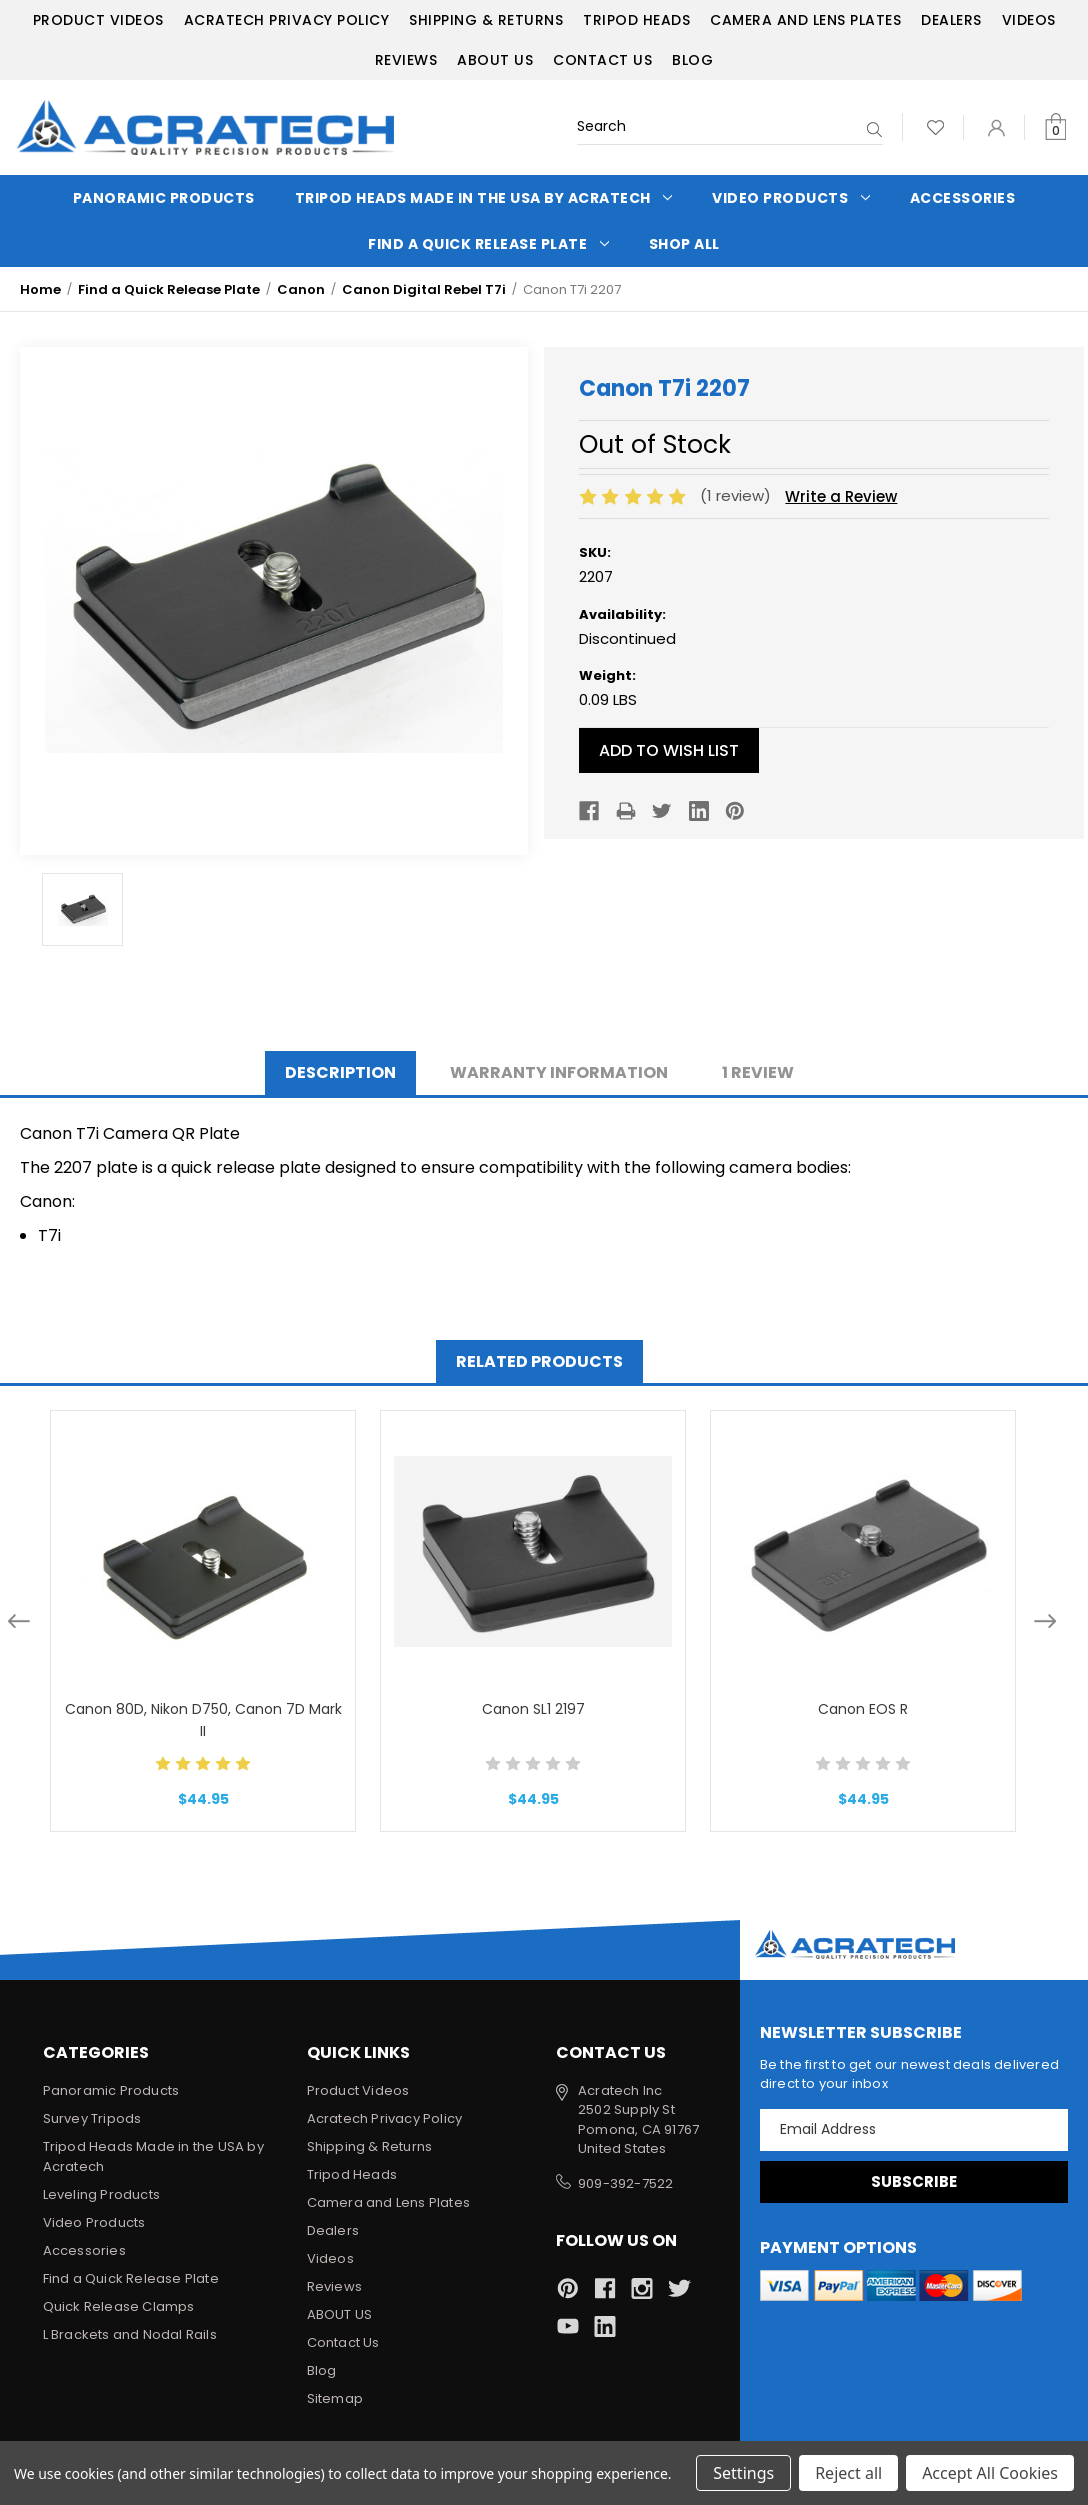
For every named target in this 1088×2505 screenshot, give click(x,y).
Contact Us (602, 60)
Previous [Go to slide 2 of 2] (19, 1621)
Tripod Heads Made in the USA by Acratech (484, 198)
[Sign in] (996, 127)
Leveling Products (101, 2194)
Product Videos (98, 20)
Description (340, 1072)
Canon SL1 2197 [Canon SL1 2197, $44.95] (533, 1709)
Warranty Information (559, 1072)
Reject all (848, 2473)
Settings (743, 2473)
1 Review (758, 1072)
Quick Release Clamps (119, 2306)
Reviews (406, 60)
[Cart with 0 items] (1055, 127)
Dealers (951, 20)
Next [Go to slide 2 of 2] (1045, 1621)
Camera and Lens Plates (805, 20)
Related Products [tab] (539, 1361)
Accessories (963, 198)
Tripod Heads (636, 20)
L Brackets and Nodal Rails (130, 2334)
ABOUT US (495, 60)
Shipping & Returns (486, 20)
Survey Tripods (92, 2118)
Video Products (791, 198)
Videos (1029, 20)
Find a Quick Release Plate (488, 244)
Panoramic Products (164, 198)
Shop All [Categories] (684, 244)
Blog (692, 60)
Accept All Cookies (990, 2473)
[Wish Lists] (935, 127)
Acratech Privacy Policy (287, 20)
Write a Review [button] (841, 496)
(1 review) (737, 495)
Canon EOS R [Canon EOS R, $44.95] (863, 1709)
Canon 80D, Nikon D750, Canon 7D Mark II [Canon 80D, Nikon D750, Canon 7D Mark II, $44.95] (203, 1720)
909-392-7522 (625, 2183)
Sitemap (335, 2398)
